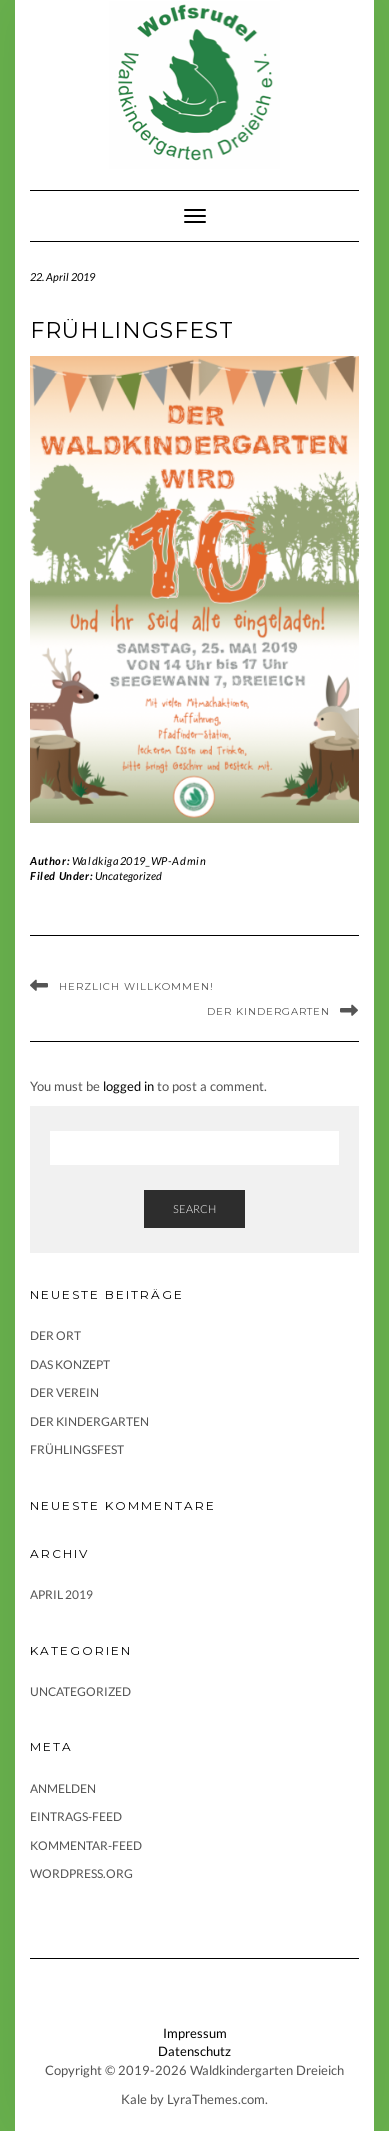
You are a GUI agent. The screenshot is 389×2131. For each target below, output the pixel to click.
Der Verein (64, 1392)
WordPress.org (81, 1873)
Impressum (195, 2033)
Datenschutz (194, 2051)
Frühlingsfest (77, 1449)
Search (194, 1208)
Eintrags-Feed (76, 1816)
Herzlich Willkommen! (136, 986)
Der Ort (55, 1335)
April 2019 (61, 1594)
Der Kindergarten (268, 1011)
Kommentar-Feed (86, 1845)
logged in (128, 1086)
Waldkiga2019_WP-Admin (139, 860)
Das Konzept (70, 1364)
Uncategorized (128, 875)
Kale (134, 2099)
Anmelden (63, 1788)
